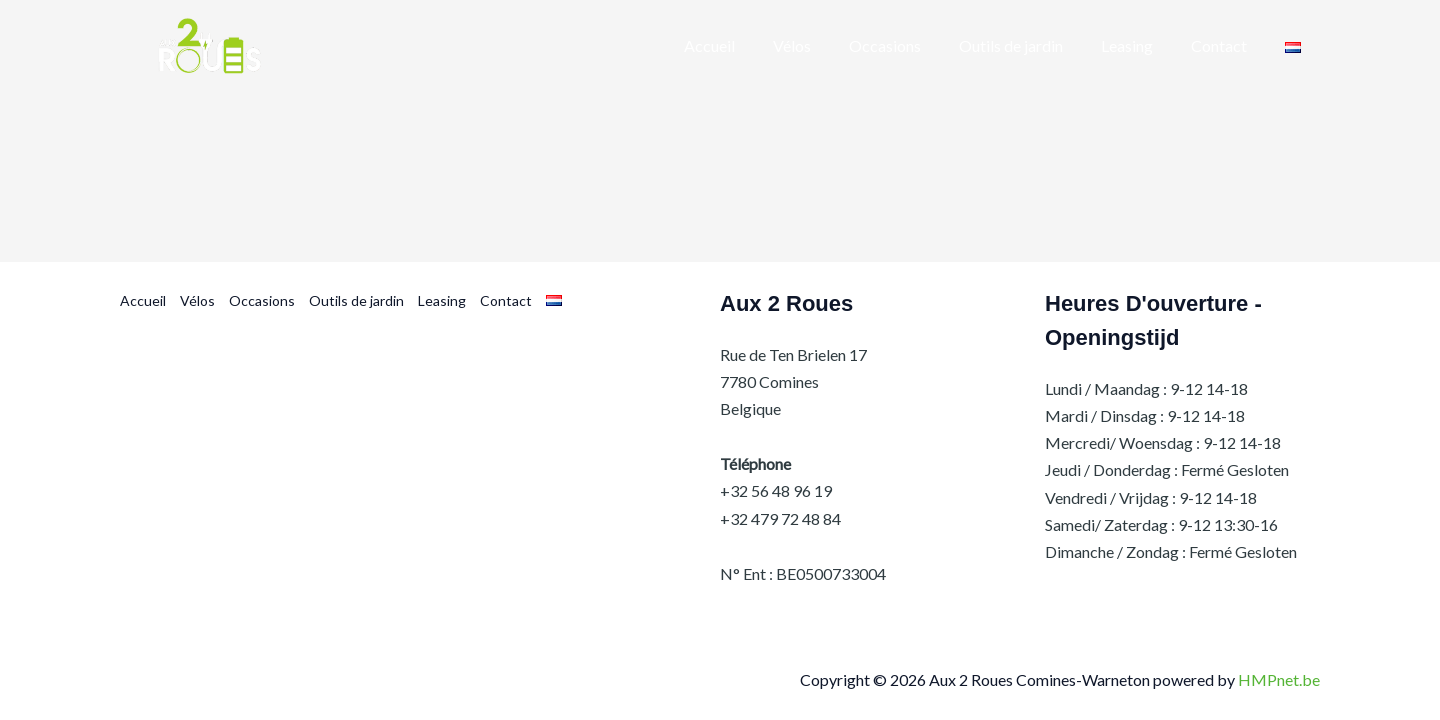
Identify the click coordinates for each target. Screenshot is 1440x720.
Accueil (143, 300)
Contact (506, 300)
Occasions (262, 300)
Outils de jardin (356, 300)
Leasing (442, 300)
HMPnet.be (1279, 679)
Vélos (197, 300)
